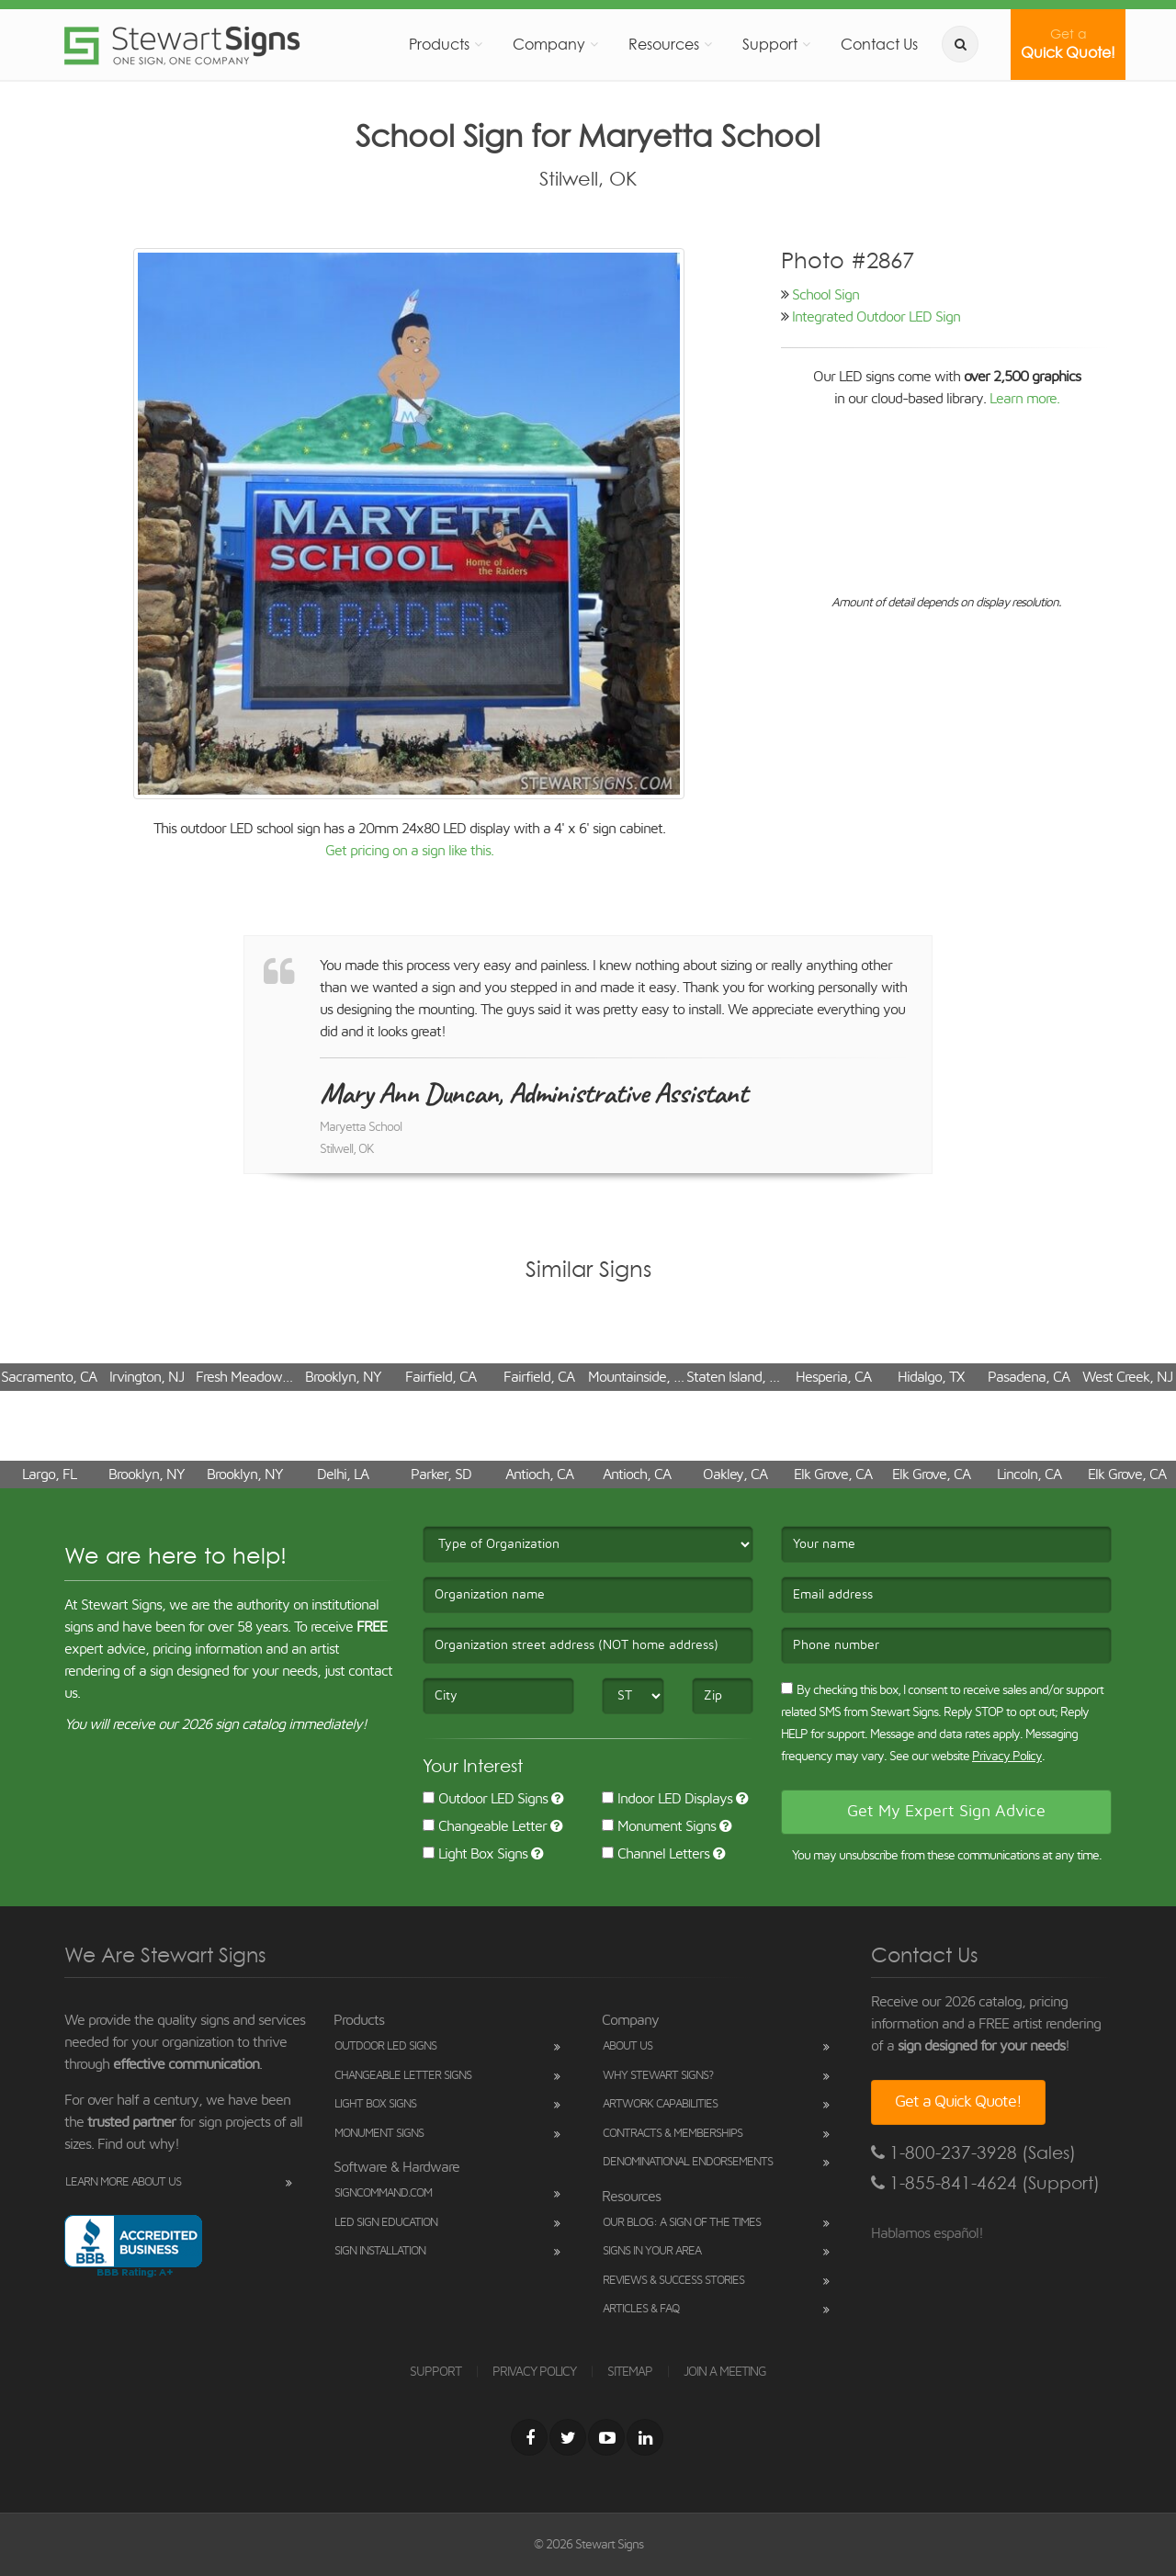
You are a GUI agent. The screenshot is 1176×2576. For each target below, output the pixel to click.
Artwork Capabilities (660, 2104)
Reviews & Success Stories (673, 2281)
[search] (960, 44)
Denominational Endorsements (688, 2162)
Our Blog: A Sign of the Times (682, 2223)
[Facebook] (529, 2437)
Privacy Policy (1007, 1756)
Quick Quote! (1068, 44)
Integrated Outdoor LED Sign (876, 317)
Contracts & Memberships (672, 2134)
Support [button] (769, 44)
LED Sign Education (385, 2223)
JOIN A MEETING (725, 2372)
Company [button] (549, 44)
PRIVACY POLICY (534, 2372)
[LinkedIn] (645, 2437)
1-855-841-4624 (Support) (985, 2183)
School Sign (825, 295)
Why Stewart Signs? (658, 2076)
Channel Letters (655, 1854)
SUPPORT (435, 2372)
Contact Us (879, 44)
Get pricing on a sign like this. (409, 850)
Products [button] (439, 44)
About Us (627, 2046)
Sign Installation (379, 2251)
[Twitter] (567, 2437)
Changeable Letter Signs (402, 2076)
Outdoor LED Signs (485, 1798)
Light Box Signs (475, 1854)
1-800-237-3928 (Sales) (973, 2153)
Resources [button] (663, 44)
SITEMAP (629, 2372)
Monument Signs (659, 1826)
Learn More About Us (123, 2182)
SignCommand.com (383, 2193)
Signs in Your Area (652, 2251)
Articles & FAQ (641, 2309)
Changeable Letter (485, 1826)
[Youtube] (606, 2437)
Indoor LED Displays (667, 1798)
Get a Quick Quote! (958, 2102)
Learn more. (1024, 398)
